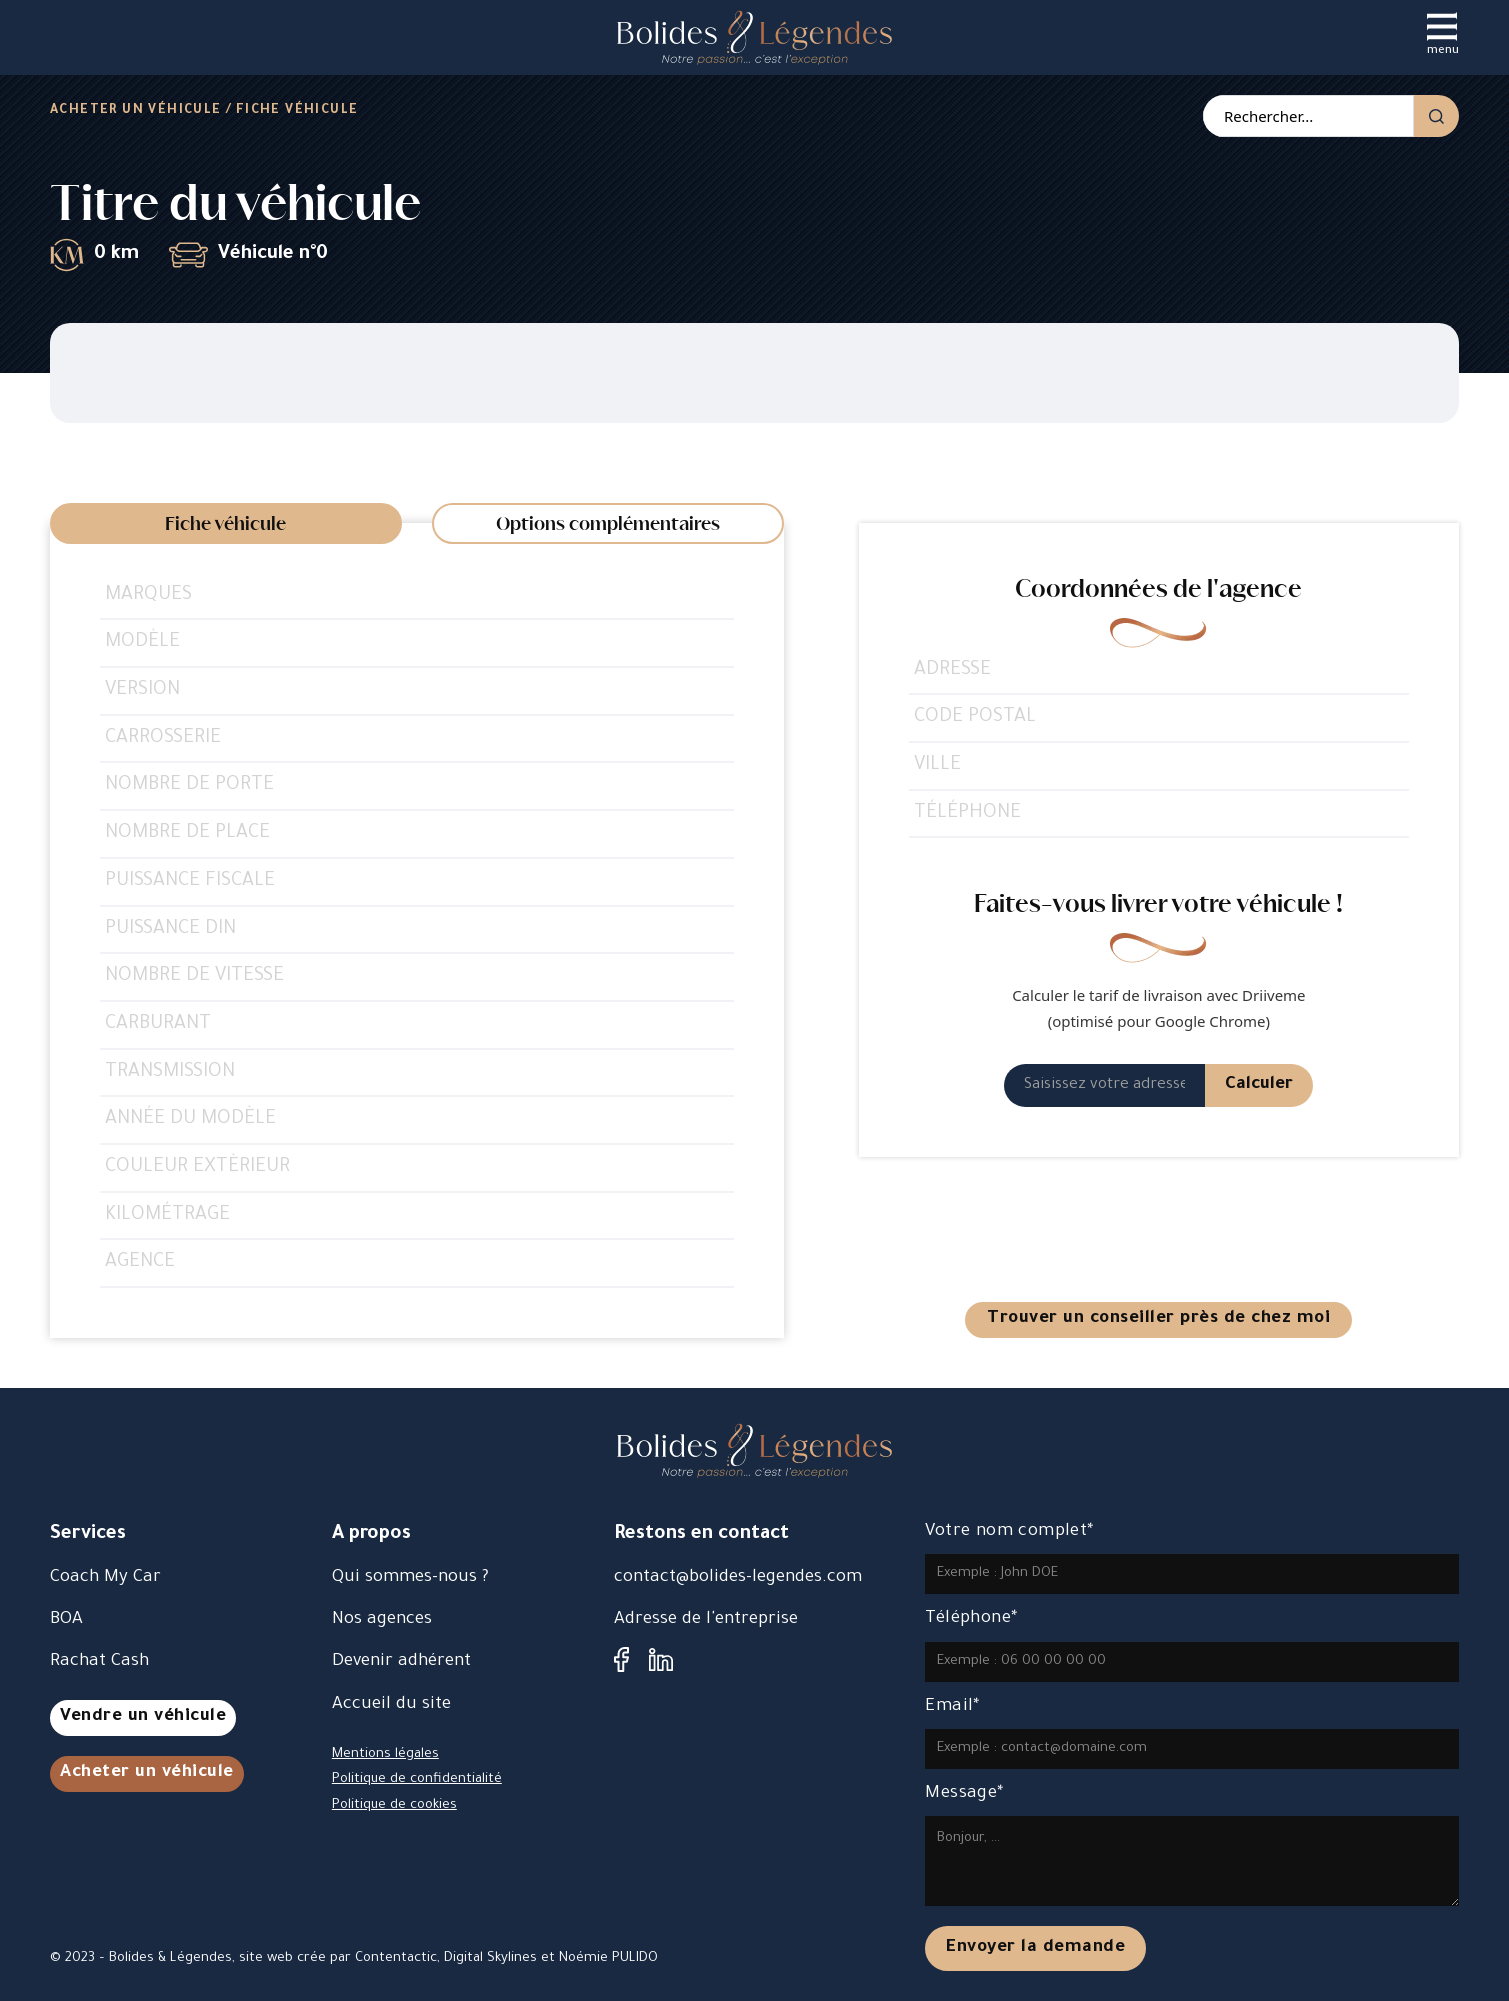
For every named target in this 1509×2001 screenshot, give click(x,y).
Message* (964, 1794)
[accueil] (754, 37)
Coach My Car (105, 1578)
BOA (66, 1620)
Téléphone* (971, 1619)
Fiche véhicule (225, 525)
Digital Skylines (490, 1958)
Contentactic (396, 1958)
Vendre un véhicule (143, 1717)
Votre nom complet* (1009, 1532)
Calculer (1259, 1085)
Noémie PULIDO (608, 1958)
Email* (952, 1707)
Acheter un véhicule (136, 111)
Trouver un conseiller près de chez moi (1158, 1319)
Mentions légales (385, 1754)
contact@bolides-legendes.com (738, 1578)
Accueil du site (391, 1705)
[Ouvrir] (1442, 26)
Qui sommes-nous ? (410, 1578)
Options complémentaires (608, 525)
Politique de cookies (394, 1805)
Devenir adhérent (401, 1662)
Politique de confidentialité (417, 1779)
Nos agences (382, 1620)
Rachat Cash (99, 1662)
